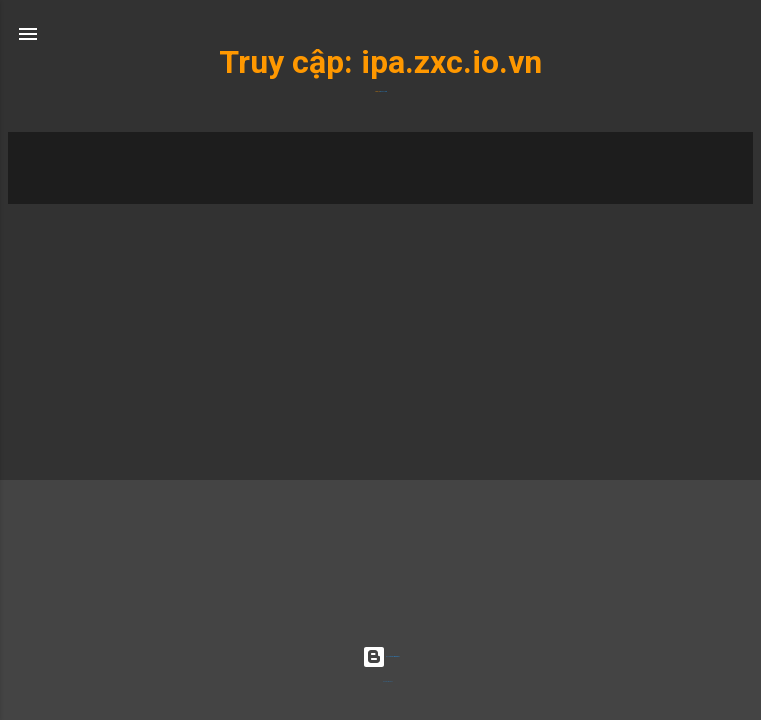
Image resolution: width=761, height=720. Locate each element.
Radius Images (388, 681)
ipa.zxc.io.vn (451, 62)
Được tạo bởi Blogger (380, 656)
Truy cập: (290, 62)
